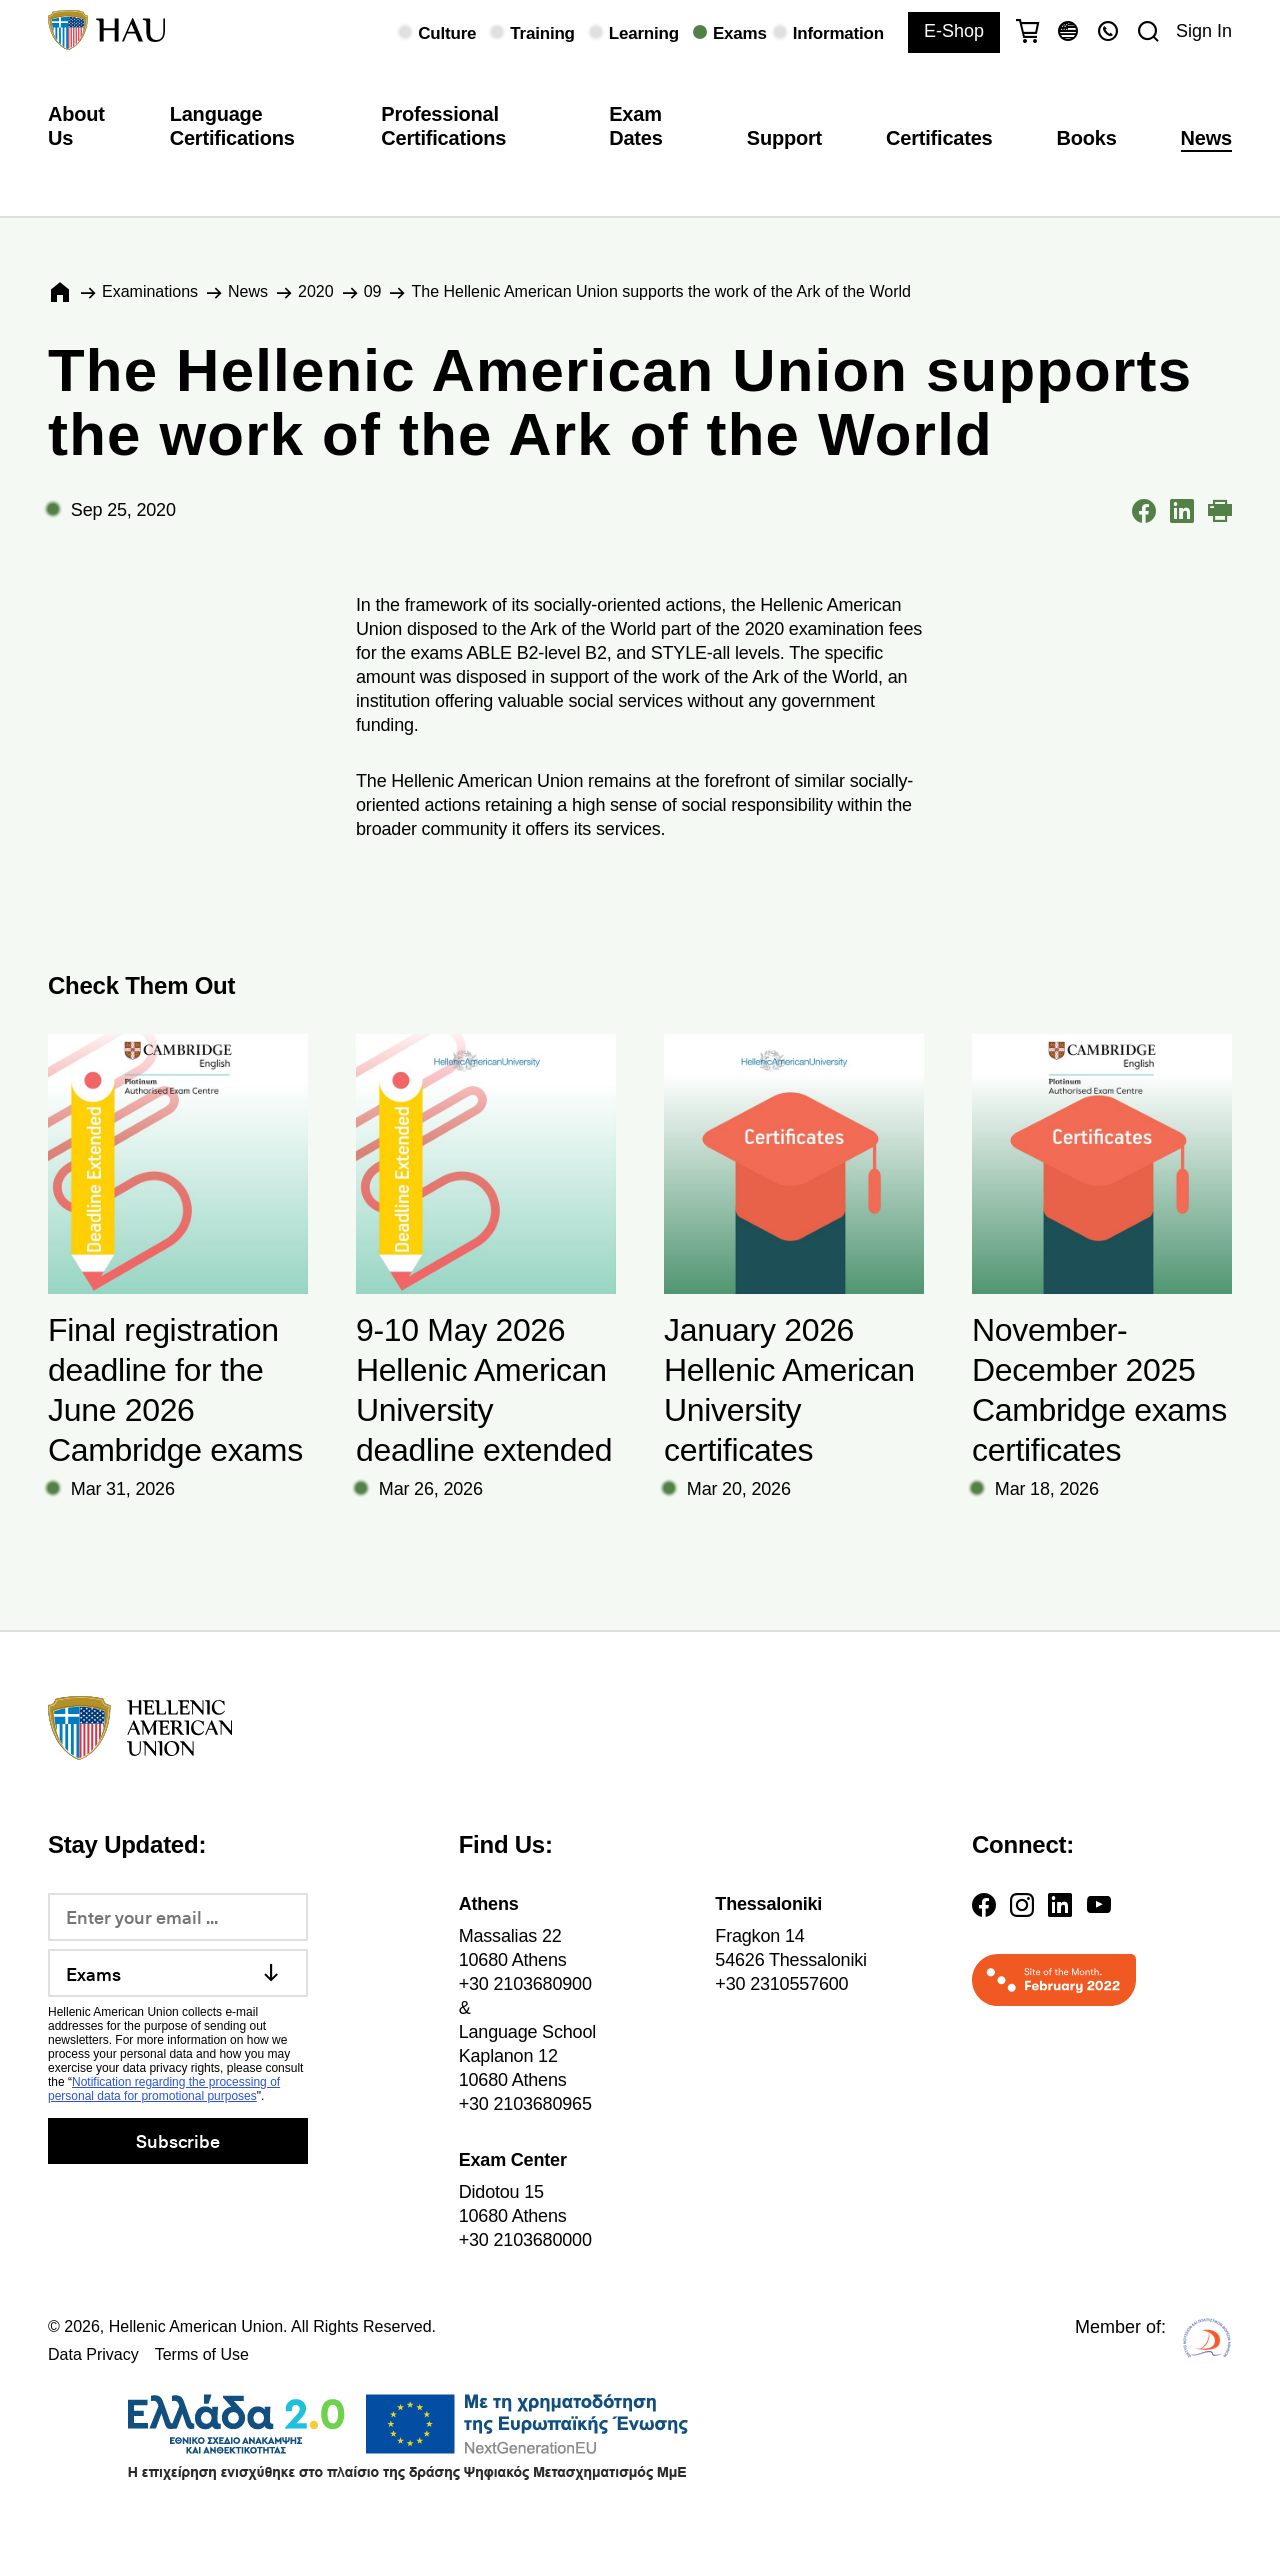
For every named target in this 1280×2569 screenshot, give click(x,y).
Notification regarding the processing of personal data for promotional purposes (164, 2089)
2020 (316, 291)
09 (373, 291)
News (1206, 138)
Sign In (1204, 31)
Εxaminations (150, 291)
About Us (76, 126)
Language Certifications (232, 126)
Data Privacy (93, 2354)
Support (784, 138)
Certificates (939, 138)
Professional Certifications (443, 126)
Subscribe (177, 2140)
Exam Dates (635, 126)
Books (1087, 138)
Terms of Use (202, 2354)
